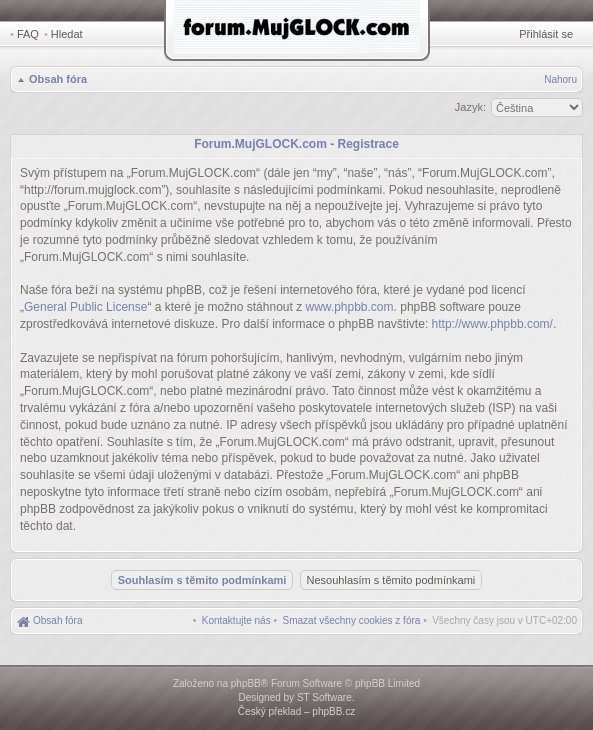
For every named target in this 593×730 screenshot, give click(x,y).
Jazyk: (470, 107)
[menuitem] (352, 620)
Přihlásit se (546, 34)
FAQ (28, 34)
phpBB (246, 683)
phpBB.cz (333, 711)
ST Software (324, 697)
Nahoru (560, 79)
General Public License (85, 307)
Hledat (67, 34)
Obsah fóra (58, 79)
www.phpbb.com (350, 307)
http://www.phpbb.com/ (492, 324)
